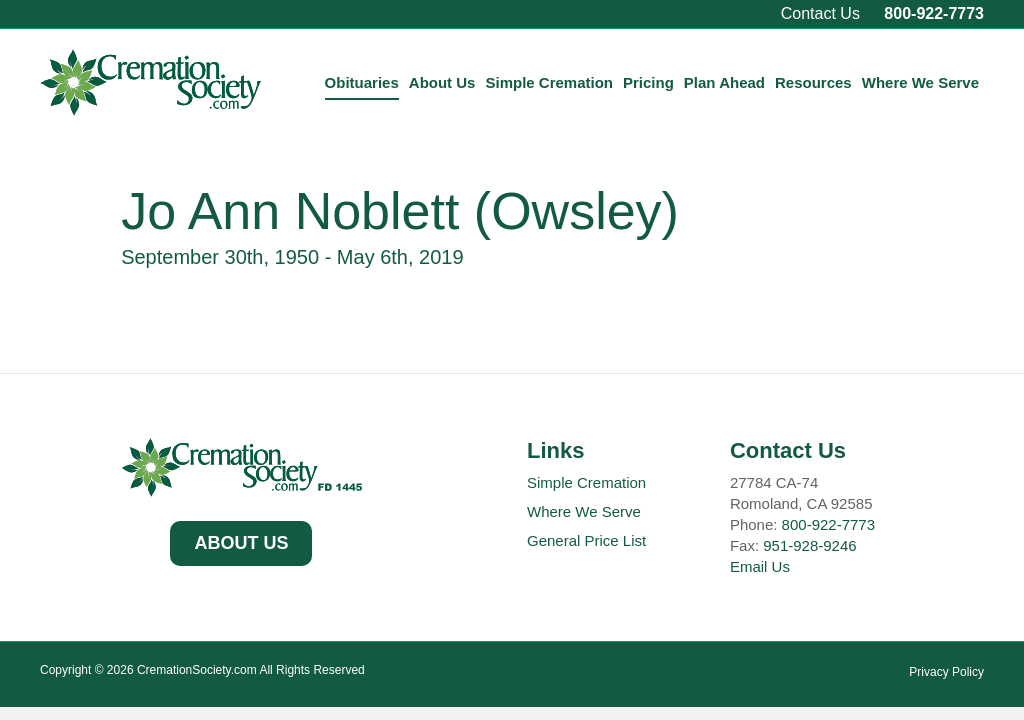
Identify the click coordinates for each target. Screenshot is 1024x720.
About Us (442, 82)
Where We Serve (920, 82)
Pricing (648, 82)
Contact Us (820, 13)
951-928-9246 (809, 545)
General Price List (586, 540)
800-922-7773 (934, 13)
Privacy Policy (946, 672)
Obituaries (362, 82)
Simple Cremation (549, 82)
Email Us (760, 566)
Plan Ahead (724, 82)
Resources (813, 82)
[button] (241, 544)
